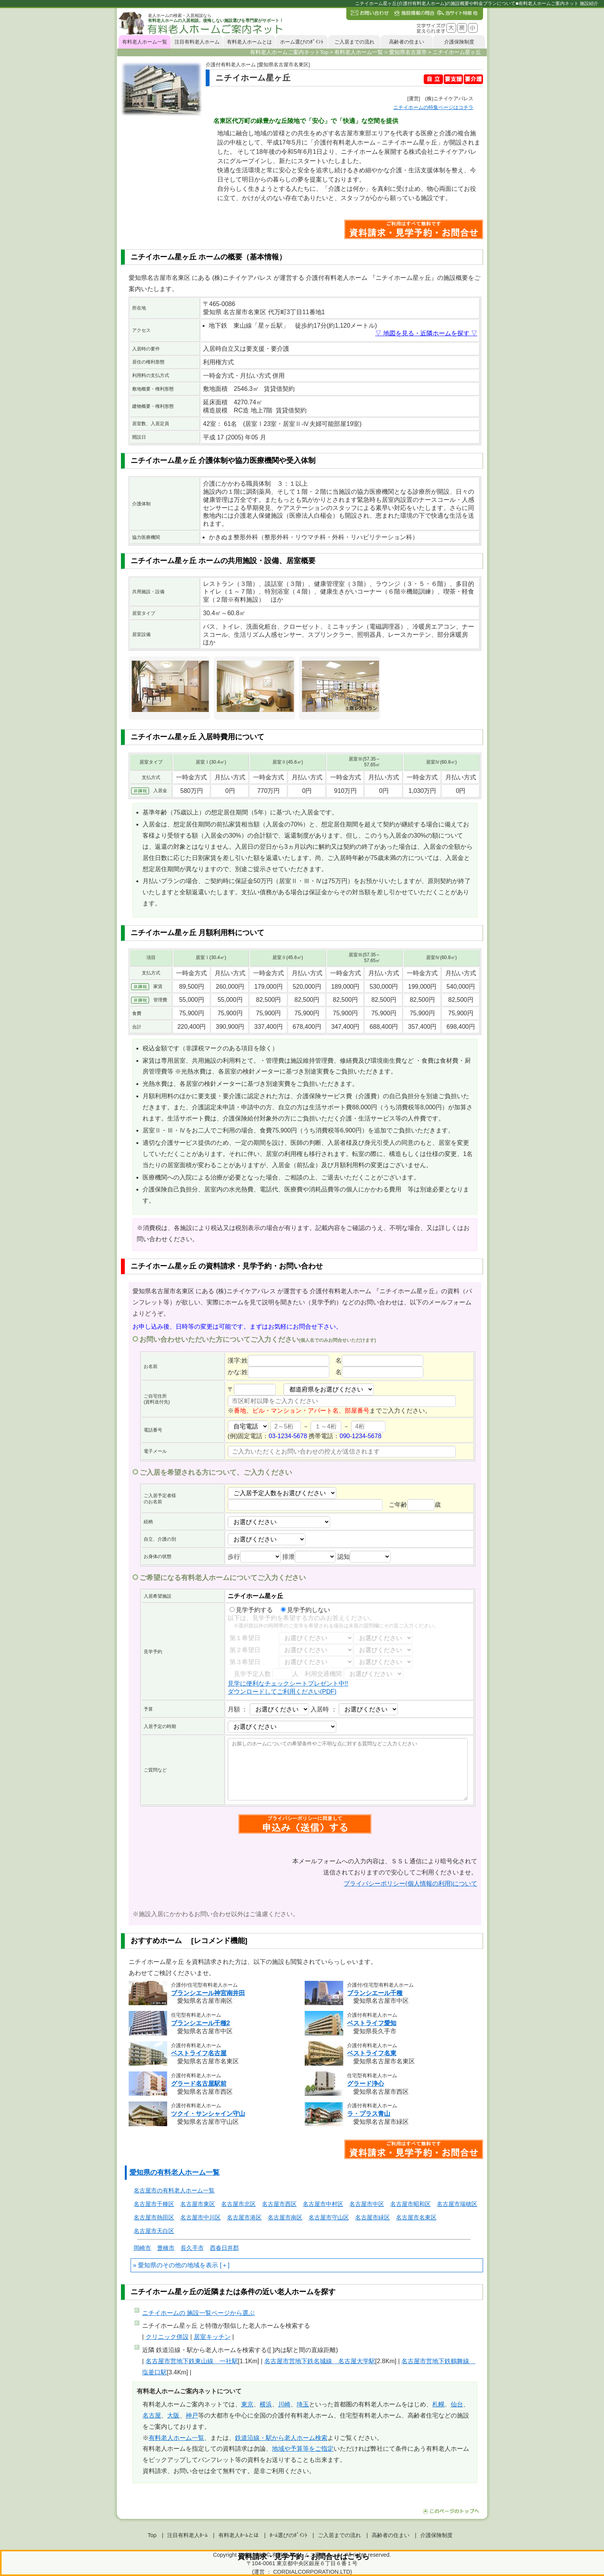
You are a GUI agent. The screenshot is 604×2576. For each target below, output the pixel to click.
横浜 (266, 2404)
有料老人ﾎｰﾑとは (238, 2535)
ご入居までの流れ (354, 42)
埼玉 (303, 2404)
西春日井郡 (224, 2248)
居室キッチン (212, 2337)
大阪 (173, 2415)
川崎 (284, 2404)
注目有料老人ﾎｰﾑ (187, 2535)
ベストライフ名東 (371, 2053)
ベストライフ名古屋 (198, 2053)
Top (152, 2535)
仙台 (457, 2404)
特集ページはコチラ (433, 107)
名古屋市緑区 (372, 2217)
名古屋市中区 (366, 2204)
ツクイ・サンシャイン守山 (208, 2113)
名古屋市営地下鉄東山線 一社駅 (192, 2361)
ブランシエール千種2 (200, 2023)
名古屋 (152, 2415)
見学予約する (251, 1610)
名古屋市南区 (285, 2217)
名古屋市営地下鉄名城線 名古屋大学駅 (319, 2361)
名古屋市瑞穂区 (457, 2204)
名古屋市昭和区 (410, 2204)
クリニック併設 (167, 2337)
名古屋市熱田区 (154, 2217)
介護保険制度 (459, 42)
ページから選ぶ (198, 2313)
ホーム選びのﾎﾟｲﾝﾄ (302, 42)
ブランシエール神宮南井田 (208, 1993)
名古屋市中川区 (200, 2217)
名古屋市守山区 (329, 2217)
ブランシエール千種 (375, 1993)
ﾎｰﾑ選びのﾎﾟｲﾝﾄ (288, 2535)
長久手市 (192, 2248)
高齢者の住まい (406, 42)
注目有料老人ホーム (197, 42)
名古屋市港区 (244, 2217)
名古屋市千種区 (154, 2204)
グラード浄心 (365, 2083)
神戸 (192, 2415)
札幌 (438, 2404)
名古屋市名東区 (416, 2217)
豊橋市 (165, 2248)
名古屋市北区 (238, 2204)
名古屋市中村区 (323, 2204)
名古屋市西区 (279, 2204)
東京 (247, 2404)
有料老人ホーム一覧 (144, 42)
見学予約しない (305, 1610)
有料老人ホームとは (249, 42)
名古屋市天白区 (154, 2231)
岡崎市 (142, 2248)
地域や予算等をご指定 (303, 2448)
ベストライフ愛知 (371, 2023)
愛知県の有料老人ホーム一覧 (174, 2172)
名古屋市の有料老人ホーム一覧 (174, 2190)
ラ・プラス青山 (368, 2113)
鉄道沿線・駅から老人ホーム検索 (281, 2438)
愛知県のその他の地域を (172, 2265)
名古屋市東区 (197, 2204)
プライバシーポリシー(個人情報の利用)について (410, 1883)
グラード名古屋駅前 (198, 2083)
